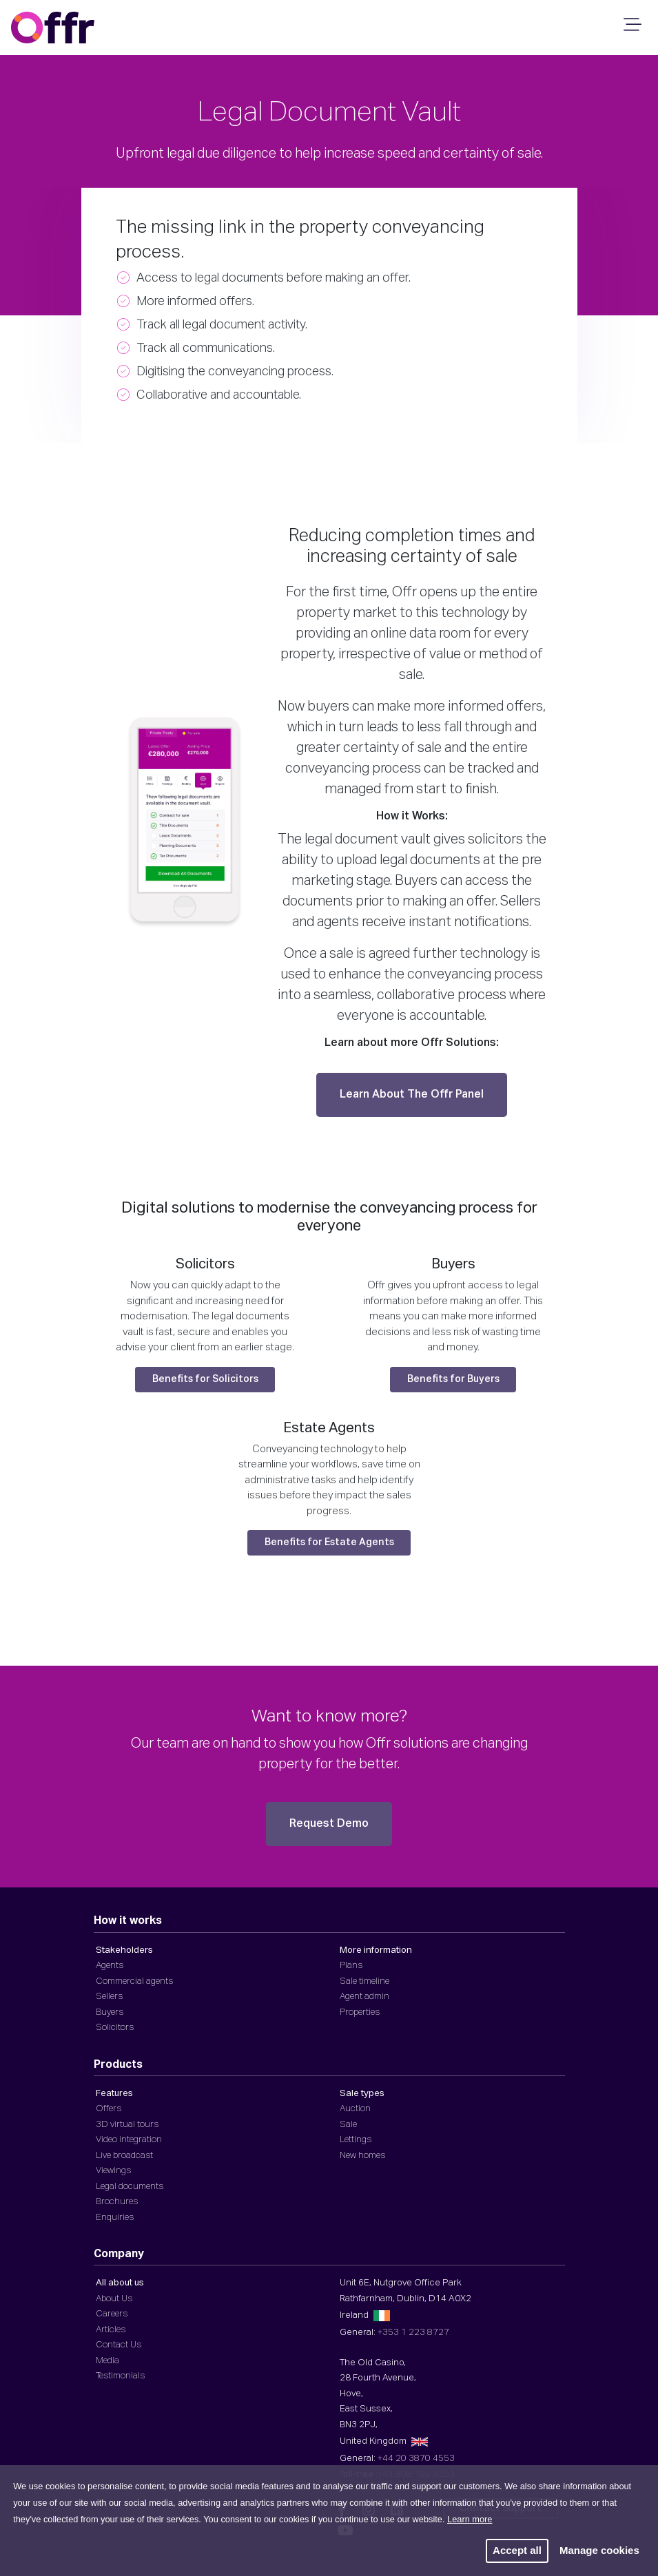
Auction (355, 2108)
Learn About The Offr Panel (412, 1094)
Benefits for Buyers (453, 1379)
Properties (360, 2012)
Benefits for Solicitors (205, 1379)
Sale (348, 2124)
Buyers (109, 2012)
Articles (110, 2329)
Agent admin (364, 1996)
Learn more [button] (469, 2519)
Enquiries (115, 2217)
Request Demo (329, 1824)
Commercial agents (134, 1981)
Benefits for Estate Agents (329, 1542)
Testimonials (120, 2375)
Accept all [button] (517, 2550)
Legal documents (129, 2186)
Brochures (117, 2201)
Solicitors (115, 2027)
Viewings (113, 2170)
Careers (111, 2314)
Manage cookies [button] (599, 2550)
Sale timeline (364, 1981)
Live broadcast (124, 2155)
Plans (351, 1965)
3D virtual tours (127, 2124)
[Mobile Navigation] (630, 29)
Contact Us (118, 2345)
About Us (114, 2298)
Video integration (129, 2139)
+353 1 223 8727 (413, 2332)
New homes (362, 2155)
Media (107, 2360)
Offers (108, 2108)
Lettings (355, 2139)
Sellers (109, 1996)
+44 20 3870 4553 (416, 2458)
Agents (109, 1965)
